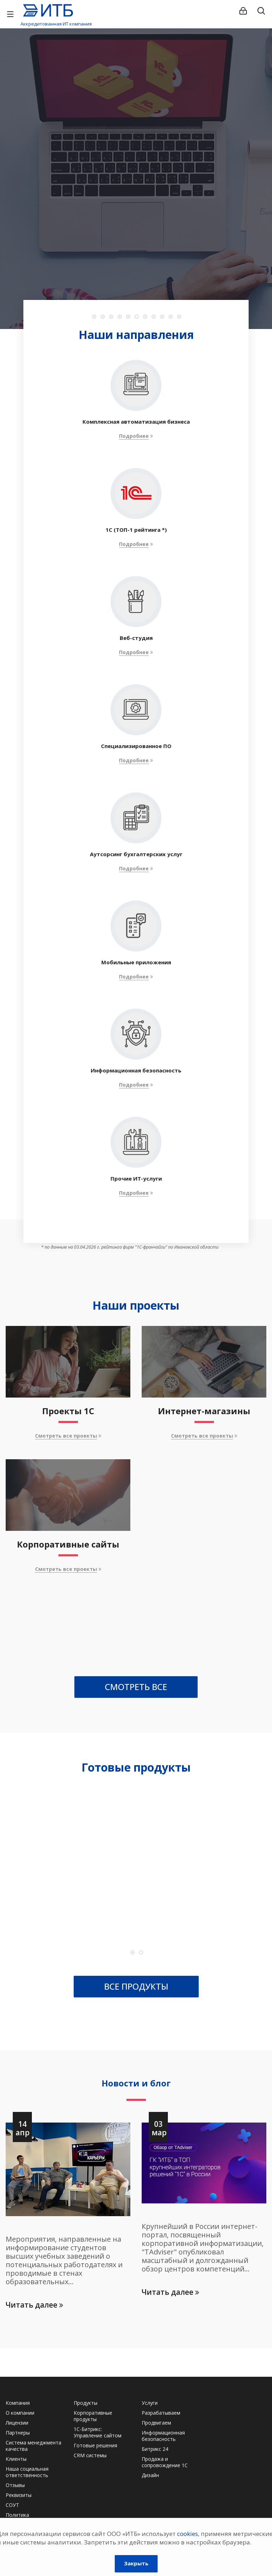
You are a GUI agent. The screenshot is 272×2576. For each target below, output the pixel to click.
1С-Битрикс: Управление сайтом (97, 2432)
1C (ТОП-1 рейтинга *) (136, 529)
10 (170, 316)
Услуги (150, 2402)
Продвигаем (156, 2422)
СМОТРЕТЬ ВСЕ (136, 1687)
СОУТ (12, 2505)
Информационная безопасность (136, 1070)
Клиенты (16, 2458)
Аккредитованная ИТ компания (56, 24)
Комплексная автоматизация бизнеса (136, 421)
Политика (17, 2514)
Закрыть (136, 2563)
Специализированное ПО (136, 745)
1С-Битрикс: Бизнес (79, 1890)
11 (179, 316)
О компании (20, 2412)
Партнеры (18, 2432)
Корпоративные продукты (93, 2415)
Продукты (85, 2402)
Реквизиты (19, 2495)
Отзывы (15, 2485)
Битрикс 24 (155, 2449)
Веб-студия (136, 637)
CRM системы (90, 2455)
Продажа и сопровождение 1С (165, 2462)
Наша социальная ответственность (27, 2472)
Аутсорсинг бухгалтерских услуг (136, 854)
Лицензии (17, 2422)
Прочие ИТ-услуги (136, 1178)
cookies (187, 2534)
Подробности (133, 229)
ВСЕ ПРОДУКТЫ (136, 1986)
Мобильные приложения (136, 962)
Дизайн (150, 2475)
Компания (18, 2402)
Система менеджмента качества (33, 2445)
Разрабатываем (161, 2412)
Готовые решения (95, 2445)
